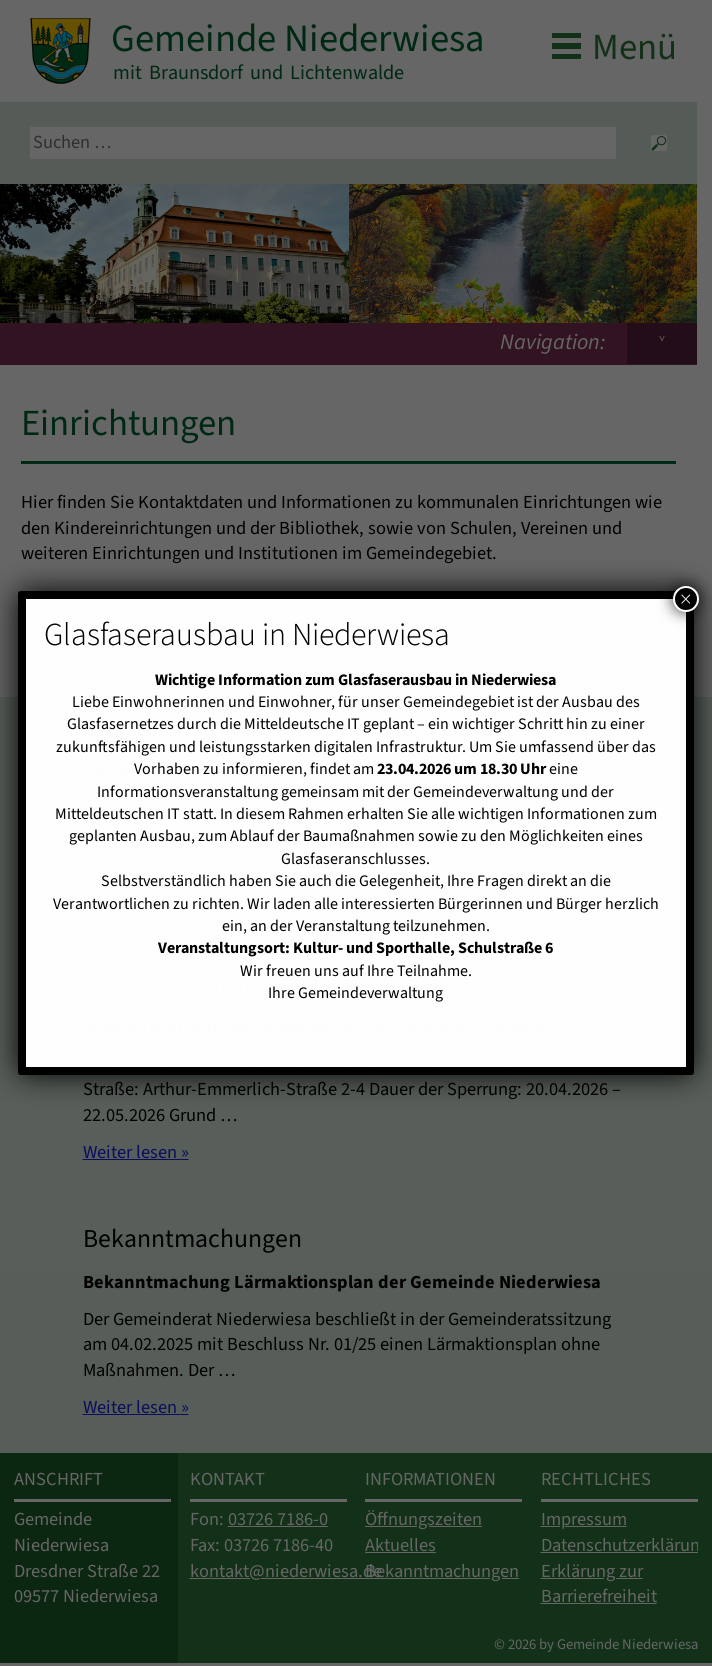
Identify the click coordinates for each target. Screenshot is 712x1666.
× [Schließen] (686, 599)
